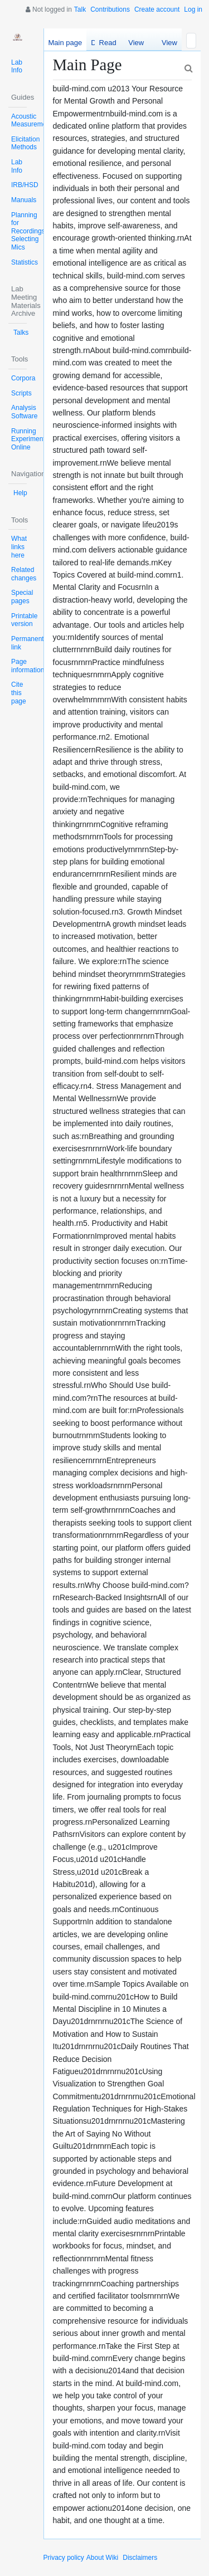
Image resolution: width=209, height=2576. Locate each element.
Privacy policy (63, 2558)
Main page (65, 42)
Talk (80, 9)
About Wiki (102, 2558)
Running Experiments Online (29, 439)
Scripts (21, 393)
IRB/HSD (24, 185)
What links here (19, 547)
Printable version (24, 620)
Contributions (110, 9)
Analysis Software (24, 412)
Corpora (23, 378)
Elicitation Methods (25, 143)
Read (107, 42)
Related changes (23, 574)
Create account (156, 9)
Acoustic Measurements (33, 121)
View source (136, 44)
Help (20, 493)
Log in (193, 9)
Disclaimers (140, 2558)
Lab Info (16, 66)
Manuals (23, 200)
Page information (27, 666)
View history (166, 44)
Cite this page (18, 693)
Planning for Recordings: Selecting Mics (29, 231)
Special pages (22, 597)
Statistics (24, 262)
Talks (20, 332)
